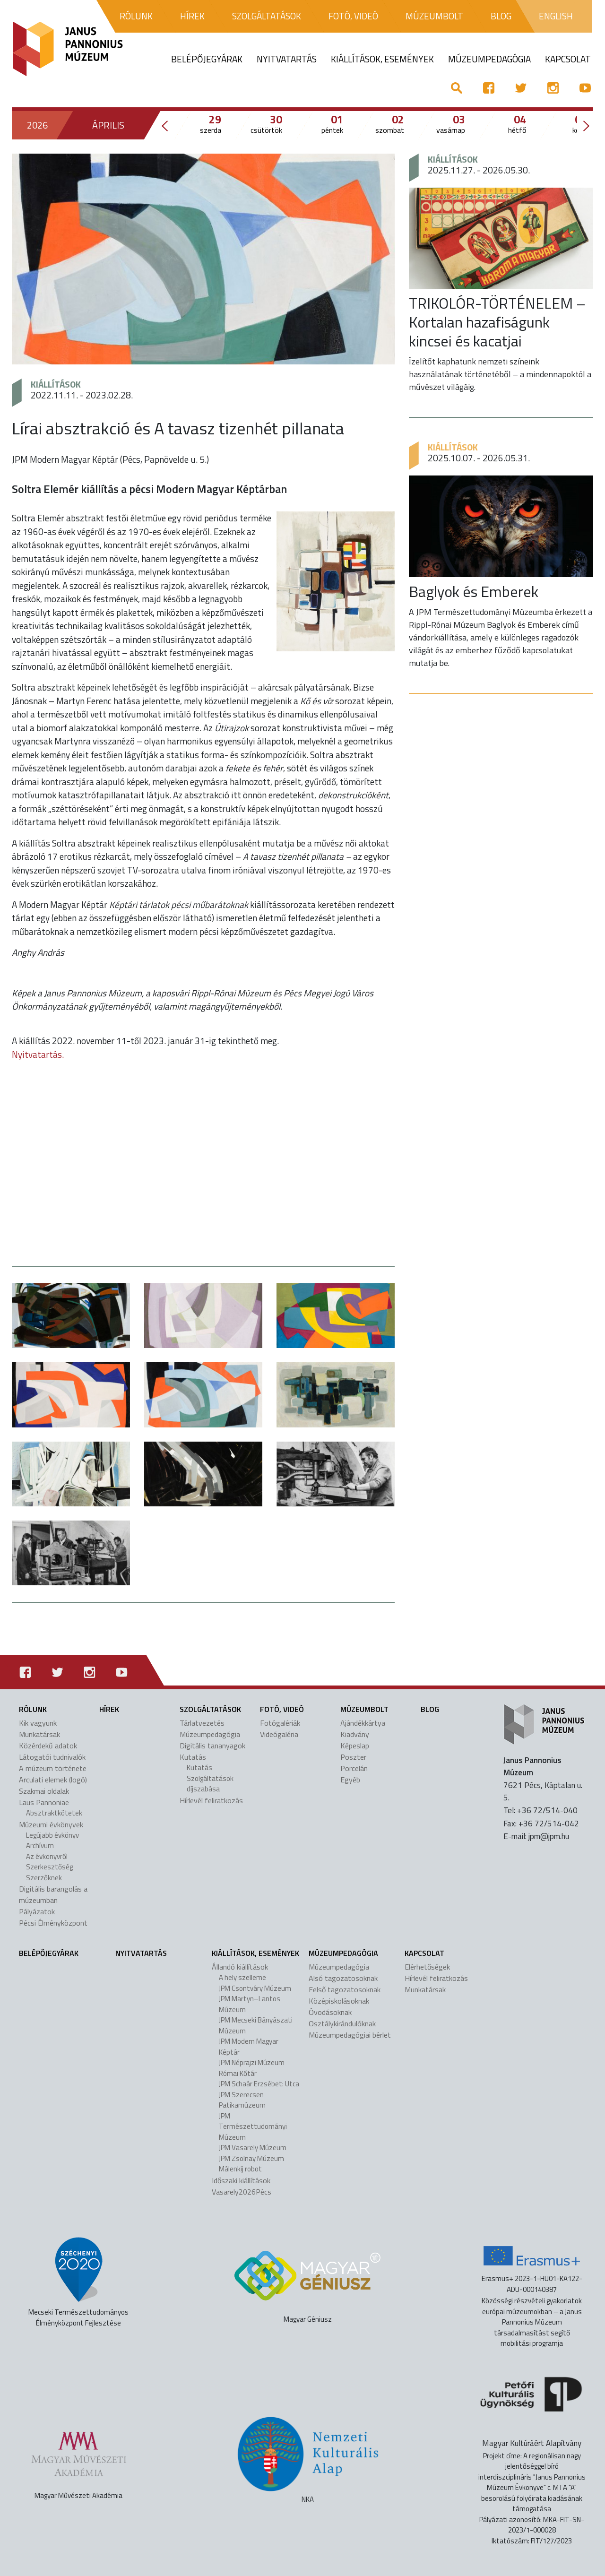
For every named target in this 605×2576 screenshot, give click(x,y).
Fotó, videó (282, 1709)
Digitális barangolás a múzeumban (53, 1894)
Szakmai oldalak (44, 1791)
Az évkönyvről (47, 1856)
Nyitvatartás (141, 1953)
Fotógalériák (280, 1723)
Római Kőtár (238, 2073)
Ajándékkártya (362, 1723)
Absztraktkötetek (54, 1812)
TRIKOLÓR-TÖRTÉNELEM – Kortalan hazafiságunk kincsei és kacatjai (497, 322)
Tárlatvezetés (202, 1723)
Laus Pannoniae (44, 1802)
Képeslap (354, 1745)
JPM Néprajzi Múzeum (252, 2062)
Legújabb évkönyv (52, 1835)
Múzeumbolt (364, 1709)
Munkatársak (39, 1734)
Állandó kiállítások (240, 1966)
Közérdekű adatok (48, 1745)
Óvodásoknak (330, 2012)
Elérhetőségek (427, 1966)
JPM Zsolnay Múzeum (251, 2158)
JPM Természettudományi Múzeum (253, 2126)
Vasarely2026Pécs (241, 2191)
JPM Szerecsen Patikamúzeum (242, 2100)
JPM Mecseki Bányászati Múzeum (256, 2025)
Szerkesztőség (49, 1866)
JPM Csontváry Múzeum (255, 1988)
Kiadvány (354, 1734)
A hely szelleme (242, 1977)
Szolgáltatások (210, 1709)
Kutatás (193, 1757)
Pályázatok (37, 1911)
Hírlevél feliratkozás (211, 1800)
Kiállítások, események (255, 1953)
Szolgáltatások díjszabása (210, 1784)
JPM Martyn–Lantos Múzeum (249, 2004)
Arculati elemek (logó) (53, 1779)
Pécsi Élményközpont (53, 1922)
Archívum (40, 1845)
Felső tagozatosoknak (344, 1989)
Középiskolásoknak (339, 2000)
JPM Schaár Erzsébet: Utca (259, 2083)
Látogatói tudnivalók (52, 1757)
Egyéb (350, 1779)
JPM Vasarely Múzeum (252, 2147)
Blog (430, 1709)
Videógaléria (279, 1734)
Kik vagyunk (38, 1723)
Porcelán (354, 1768)
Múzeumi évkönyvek (51, 1824)
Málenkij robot (240, 2168)
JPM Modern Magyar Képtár (248, 2046)
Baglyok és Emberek (473, 591)
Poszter (353, 1757)
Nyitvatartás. (38, 1054)
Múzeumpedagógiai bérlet (350, 2034)
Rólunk (33, 1709)
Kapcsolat (424, 1953)
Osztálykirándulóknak (342, 2023)
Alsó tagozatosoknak (343, 1978)
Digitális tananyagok (212, 1745)
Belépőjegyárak (48, 1953)
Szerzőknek (44, 1877)
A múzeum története (52, 1768)
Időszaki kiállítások (241, 2180)
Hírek (109, 1709)
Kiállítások (56, 384)
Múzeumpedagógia (210, 1734)
